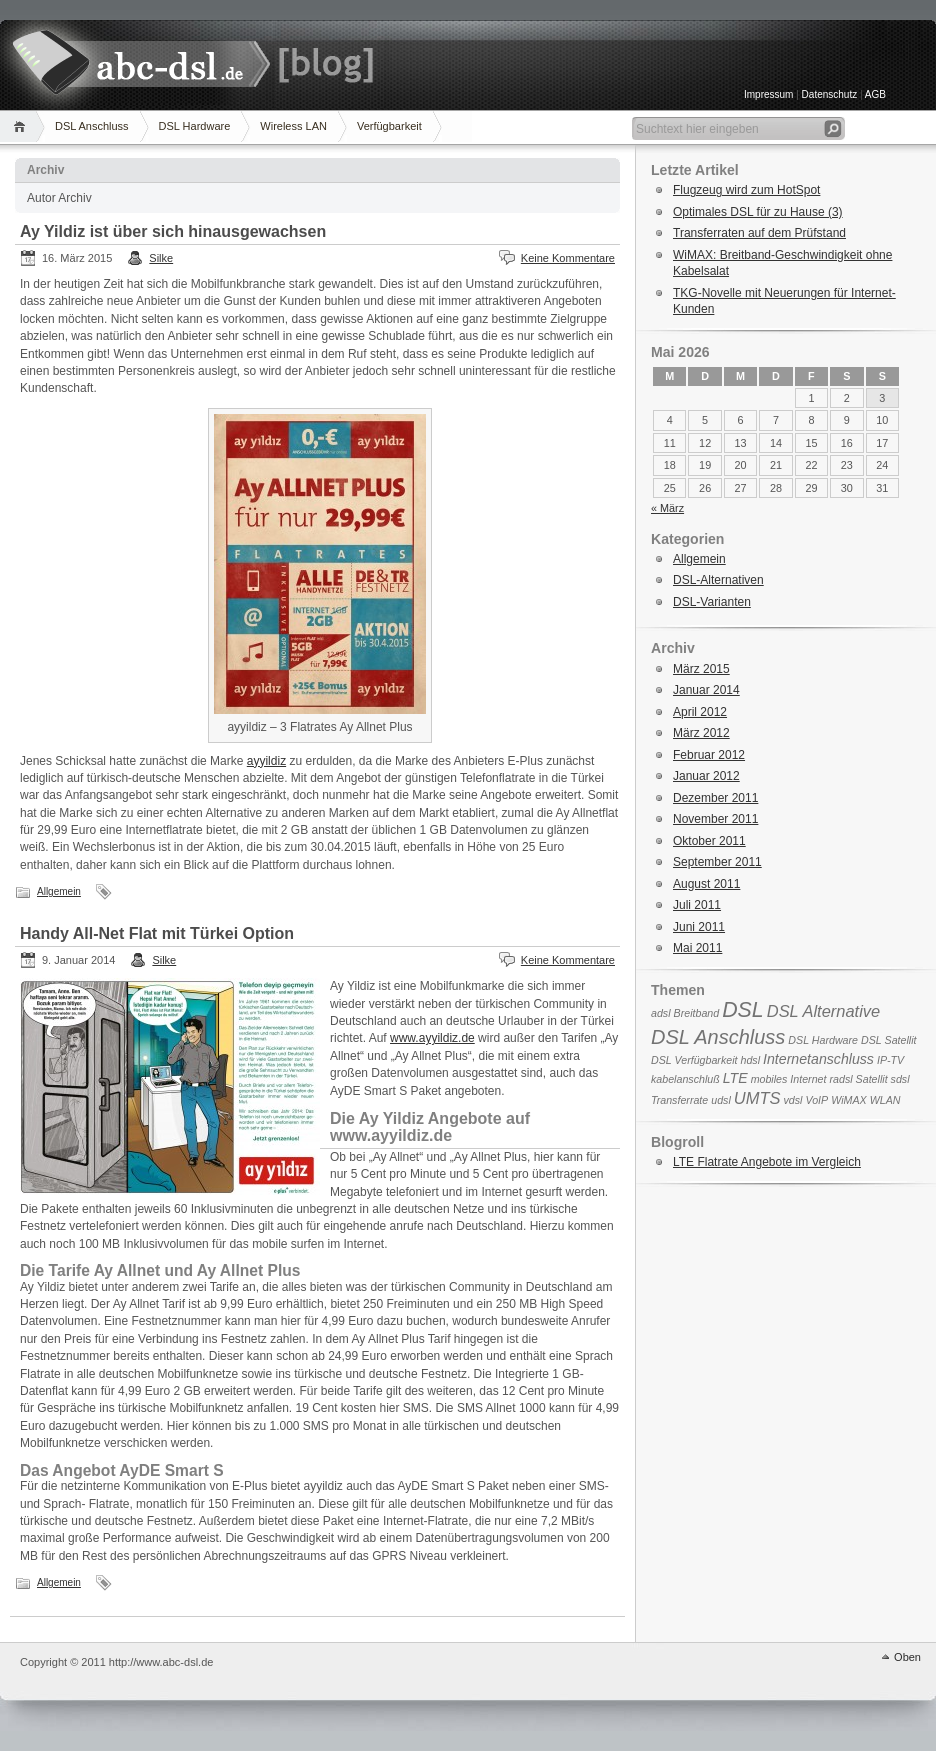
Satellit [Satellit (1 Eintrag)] (872, 1079)
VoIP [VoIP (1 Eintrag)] (816, 1100)
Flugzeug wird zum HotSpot (746, 190)
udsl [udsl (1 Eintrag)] (721, 1100)
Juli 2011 (697, 905)
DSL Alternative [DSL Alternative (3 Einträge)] (824, 1011)
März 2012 (701, 733)
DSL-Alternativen (718, 580)
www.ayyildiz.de (432, 1038)
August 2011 (706, 884)
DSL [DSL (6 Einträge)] (743, 1010)
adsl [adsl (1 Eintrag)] (661, 1013)
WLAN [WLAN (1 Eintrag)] (885, 1100)
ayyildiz (266, 761)
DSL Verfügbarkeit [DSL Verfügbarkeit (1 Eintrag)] (694, 1060)
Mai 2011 (697, 948)
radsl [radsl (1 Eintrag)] (840, 1079)
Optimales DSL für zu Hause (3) (758, 212)
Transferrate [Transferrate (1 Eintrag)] (679, 1100)
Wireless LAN (293, 126)
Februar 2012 (709, 755)
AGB (874, 94)
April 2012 (700, 712)
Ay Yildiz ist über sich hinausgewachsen (173, 231)
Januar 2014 (706, 690)
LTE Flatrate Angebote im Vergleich (767, 1162)
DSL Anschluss (92, 126)
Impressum (768, 94)
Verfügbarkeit (389, 126)
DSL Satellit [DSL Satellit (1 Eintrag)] (888, 1040)
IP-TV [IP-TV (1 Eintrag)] (890, 1060)
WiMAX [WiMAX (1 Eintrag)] (848, 1100)
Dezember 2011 (715, 798)
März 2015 (701, 669)
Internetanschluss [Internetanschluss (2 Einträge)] (818, 1059)
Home (22, 126)
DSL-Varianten (712, 602)
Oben (907, 1657)
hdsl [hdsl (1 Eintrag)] (751, 1060)
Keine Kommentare (568, 258)
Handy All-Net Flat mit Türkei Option (157, 933)
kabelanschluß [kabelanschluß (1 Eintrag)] (685, 1079)
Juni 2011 (699, 927)
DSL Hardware (195, 126)
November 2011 (715, 819)
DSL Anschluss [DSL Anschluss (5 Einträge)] (718, 1037)
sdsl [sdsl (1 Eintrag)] (900, 1079)
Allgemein (59, 891)
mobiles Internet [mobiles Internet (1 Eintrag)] (789, 1079)
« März (667, 508)
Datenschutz (830, 94)
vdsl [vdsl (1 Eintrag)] (793, 1100)
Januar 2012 (706, 776)
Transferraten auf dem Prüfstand (759, 233)
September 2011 (717, 862)
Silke (161, 258)
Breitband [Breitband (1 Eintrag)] (697, 1013)
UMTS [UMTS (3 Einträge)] (757, 1098)
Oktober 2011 (709, 841)
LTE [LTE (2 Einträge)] (735, 1078)
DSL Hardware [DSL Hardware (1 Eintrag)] (823, 1040)
